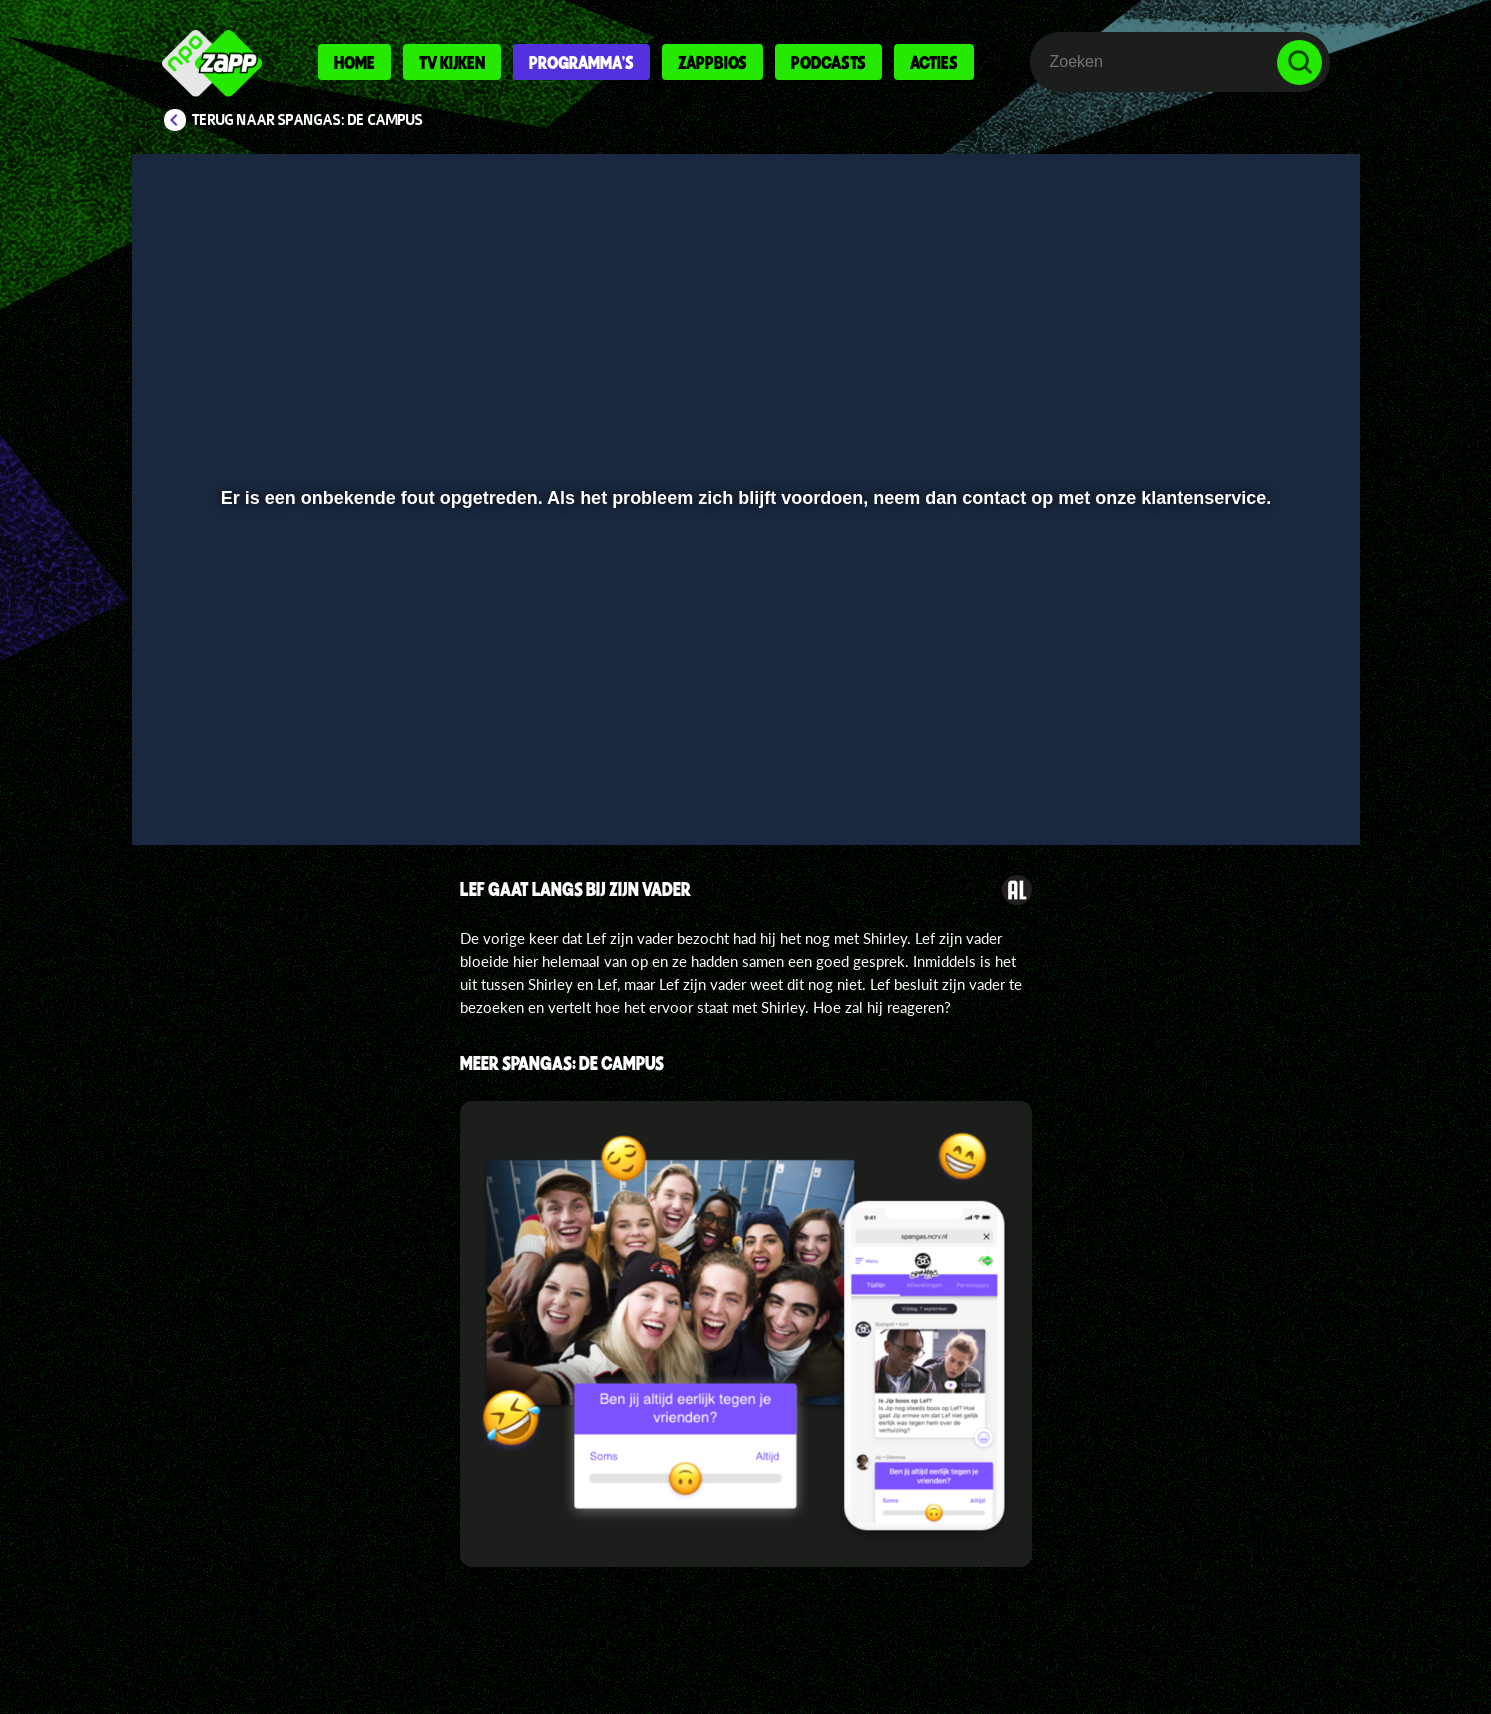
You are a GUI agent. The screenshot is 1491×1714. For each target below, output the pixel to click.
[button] (212, 777)
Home (354, 62)
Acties (934, 62)
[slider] (742, 735)
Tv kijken (452, 62)
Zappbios (712, 62)
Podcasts (828, 62)
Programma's (581, 62)
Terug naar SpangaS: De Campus (307, 120)
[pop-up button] (1237, 777)
